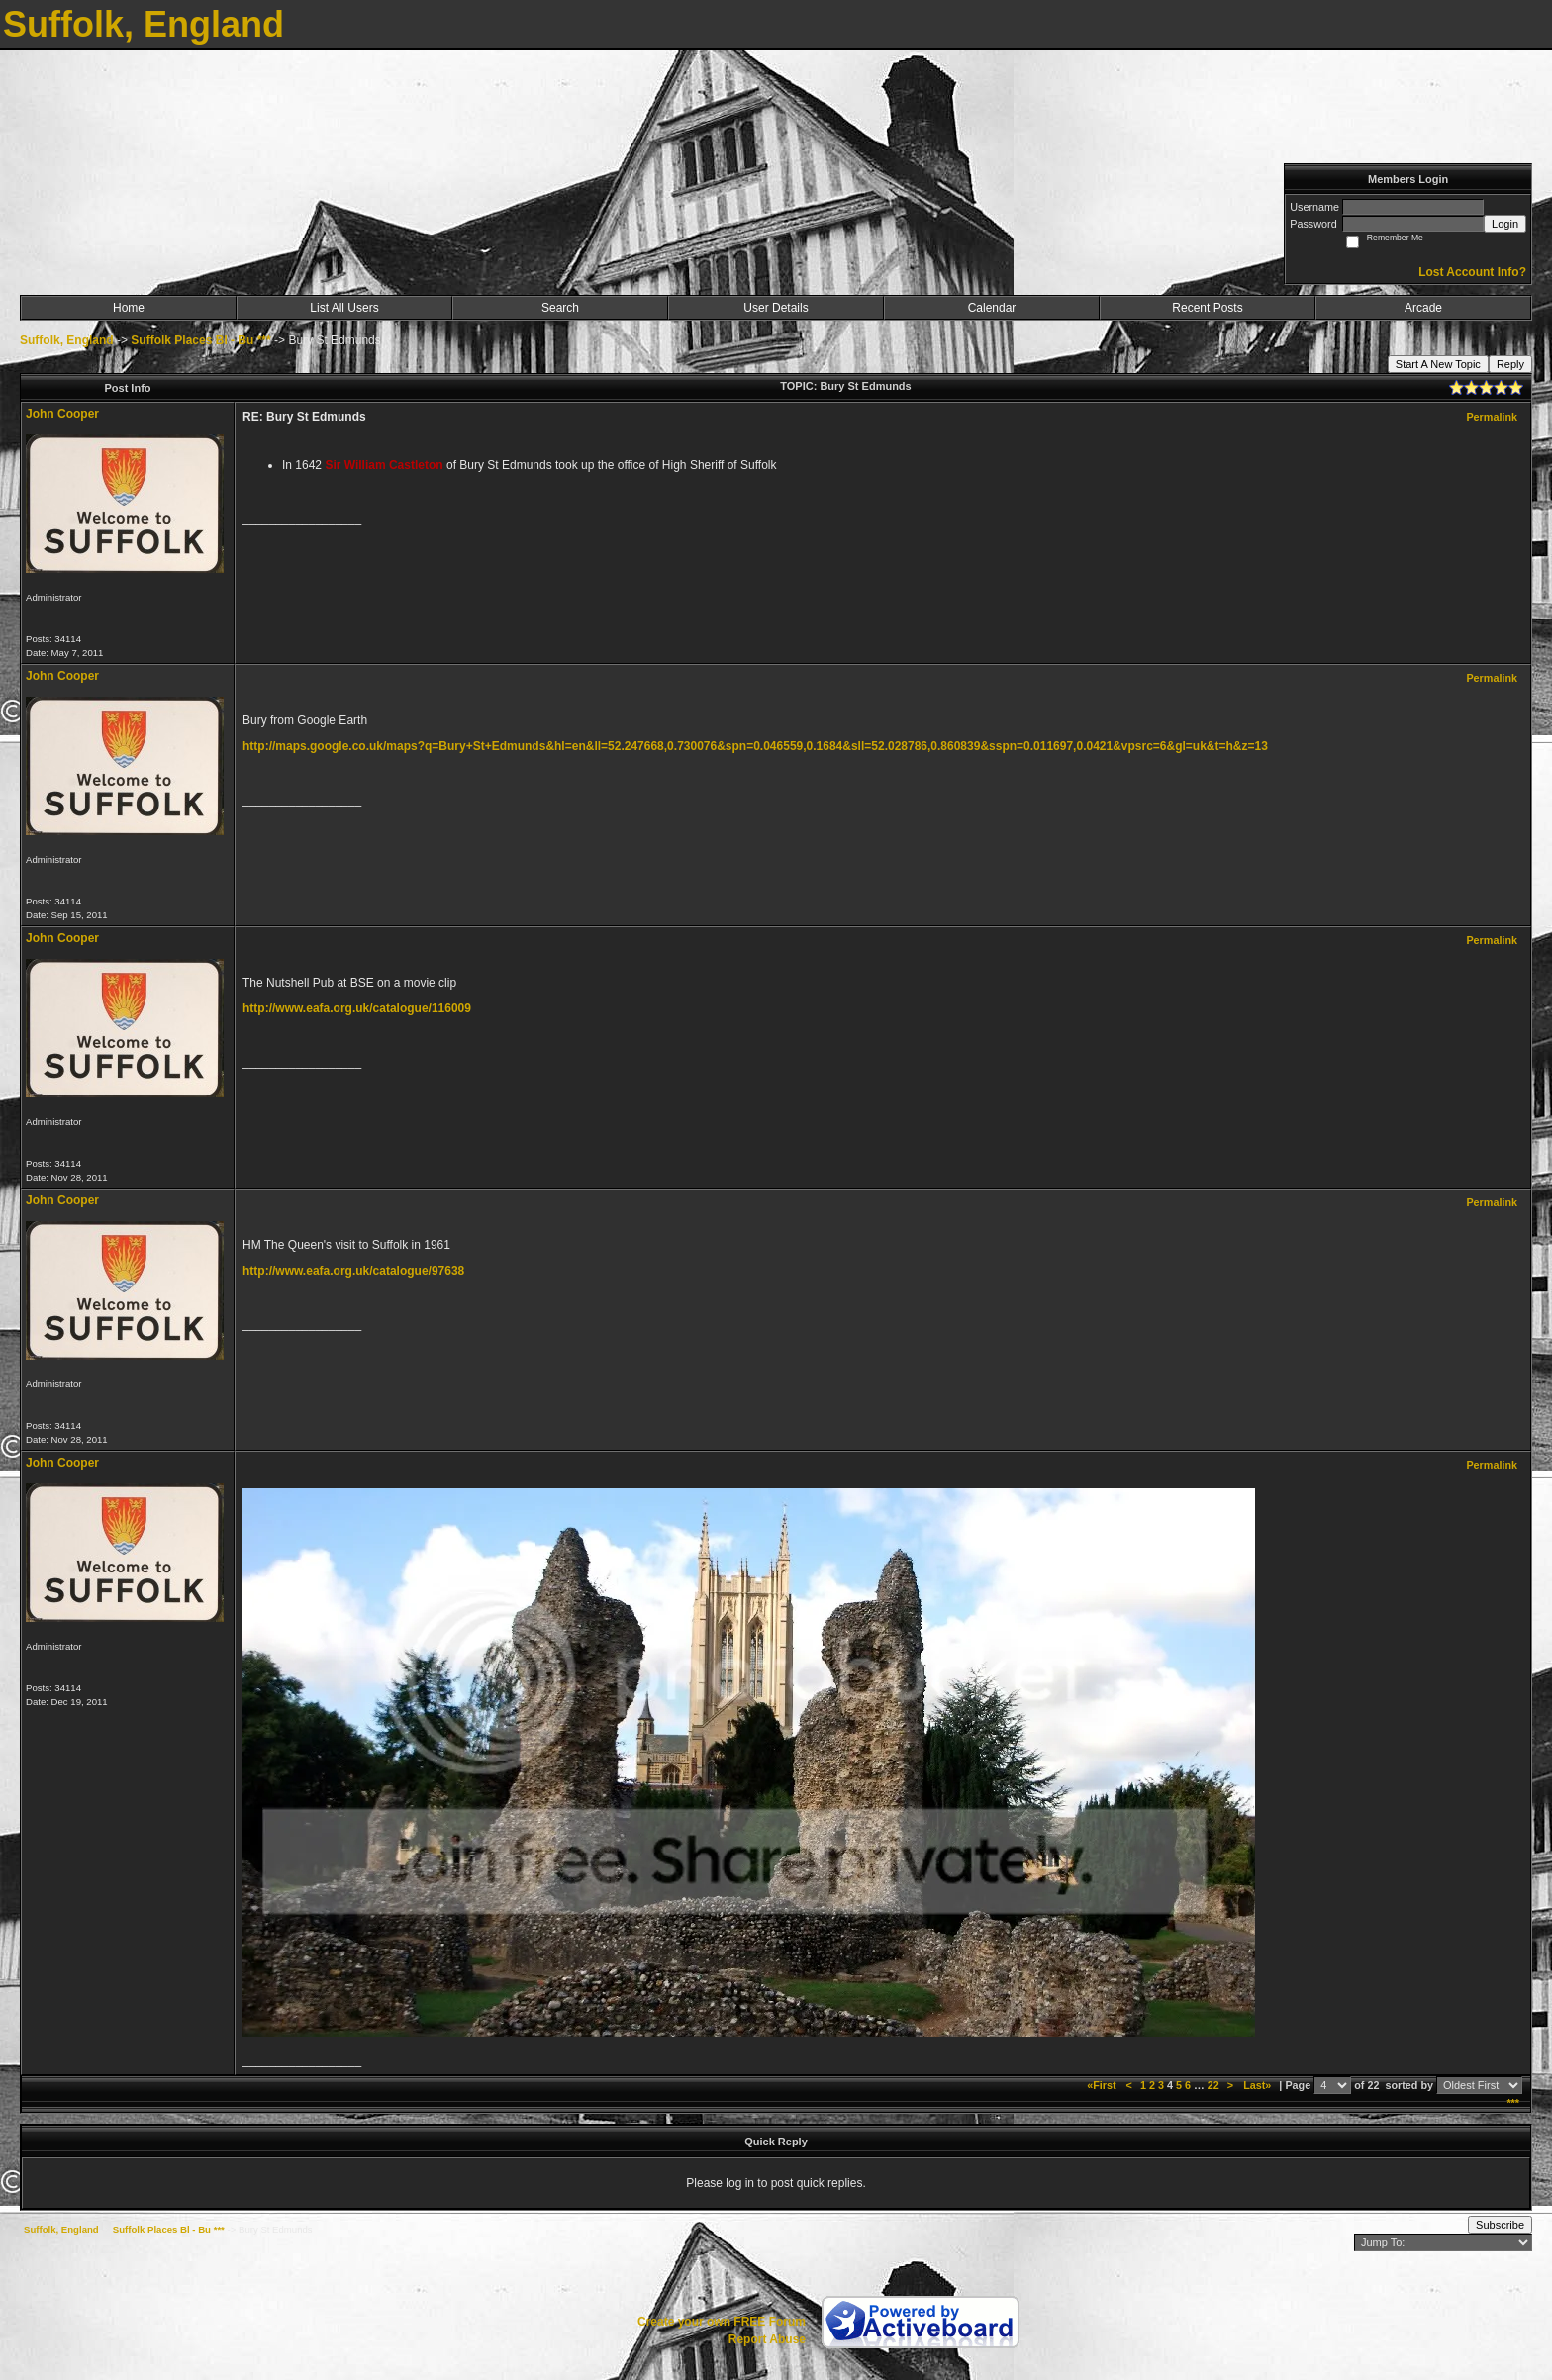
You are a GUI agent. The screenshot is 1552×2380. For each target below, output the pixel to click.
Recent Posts (1207, 308)
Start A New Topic (1438, 364)
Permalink (1491, 417)
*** (1512, 2103)
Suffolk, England (67, 340)
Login (1505, 224)
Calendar (992, 308)
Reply (1510, 364)
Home (129, 308)
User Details (775, 308)
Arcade (1423, 308)
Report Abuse (767, 2339)
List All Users (344, 308)
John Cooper (62, 414)
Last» (1258, 2085)
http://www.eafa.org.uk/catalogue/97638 (353, 1271)
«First (1102, 2085)
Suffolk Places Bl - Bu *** (200, 340)
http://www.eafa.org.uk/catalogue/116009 (356, 1008)
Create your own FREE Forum (721, 2322)
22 (1213, 2085)
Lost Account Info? (1472, 272)
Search (560, 308)
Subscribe (1500, 2225)
